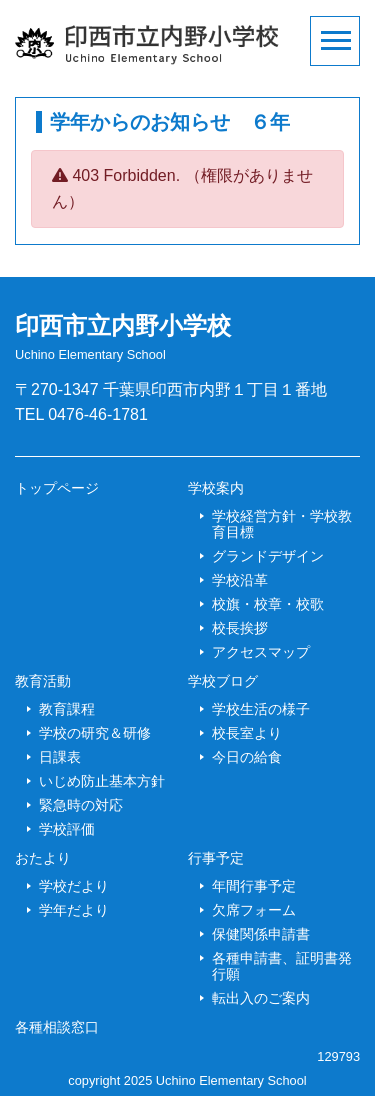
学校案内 (216, 488)
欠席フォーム (254, 910)
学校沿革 (240, 580)
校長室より (247, 733)
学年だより (74, 910)
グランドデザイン (268, 556)
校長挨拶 (240, 628)
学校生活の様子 (261, 709)
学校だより (74, 886)
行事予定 (216, 858)
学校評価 (67, 829)
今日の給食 (247, 757)
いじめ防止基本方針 (102, 781)
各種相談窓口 (57, 1027)
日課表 (60, 757)
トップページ (57, 488)
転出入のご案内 (261, 998)
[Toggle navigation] (335, 41)
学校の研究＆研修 (95, 733)
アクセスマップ (261, 652)
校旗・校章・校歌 (268, 604)
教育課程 (67, 709)
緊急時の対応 (81, 805)
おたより (43, 858)
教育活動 (43, 681)
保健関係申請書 (261, 934)
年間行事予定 (254, 886)
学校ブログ (223, 681)
